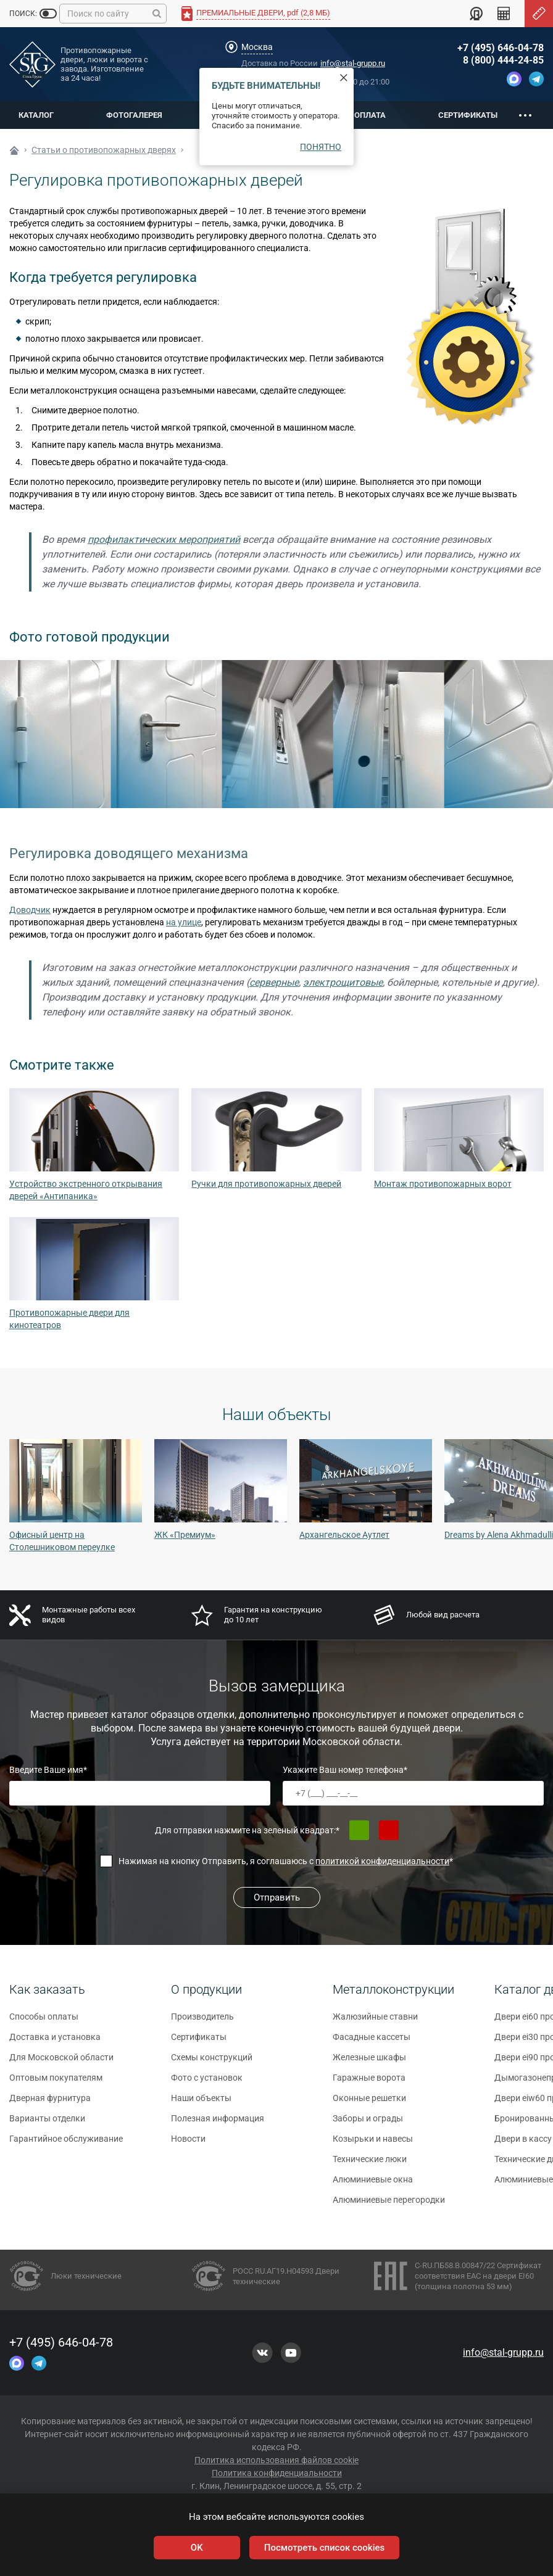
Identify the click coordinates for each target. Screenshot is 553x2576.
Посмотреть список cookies (324, 2547)
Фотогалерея (134, 115)
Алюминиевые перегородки (389, 2205)
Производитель (202, 2022)
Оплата (370, 115)
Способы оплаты (43, 2022)
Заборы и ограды (368, 2124)
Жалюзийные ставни (375, 2022)
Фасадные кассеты (371, 2042)
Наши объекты (201, 2103)
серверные (274, 982)
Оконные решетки (369, 2103)
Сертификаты (467, 115)
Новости (188, 2144)
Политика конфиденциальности (277, 2473)
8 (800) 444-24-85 (503, 60)
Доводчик (30, 910)
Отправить (277, 1897)
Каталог (36, 115)
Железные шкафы (369, 2063)
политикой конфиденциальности (382, 1861)
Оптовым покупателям (55, 2083)
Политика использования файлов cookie (276, 2460)
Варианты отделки (47, 2124)
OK (197, 2547)
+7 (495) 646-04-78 (500, 48)
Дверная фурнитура (50, 2103)
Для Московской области (61, 2063)
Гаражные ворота (369, 2083)
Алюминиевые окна (373, 2185)
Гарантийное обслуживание (66, 2144)
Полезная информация (217, 2124)
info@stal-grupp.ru (352, 63)
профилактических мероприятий (164, 539)
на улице (183, 922)
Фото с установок (207, 2083)
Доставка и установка (55, 2042)
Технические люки (370, 2164)
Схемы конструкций (211, 2063)
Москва (257, 47)
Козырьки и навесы (373, 2144)
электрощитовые (343, 982)
